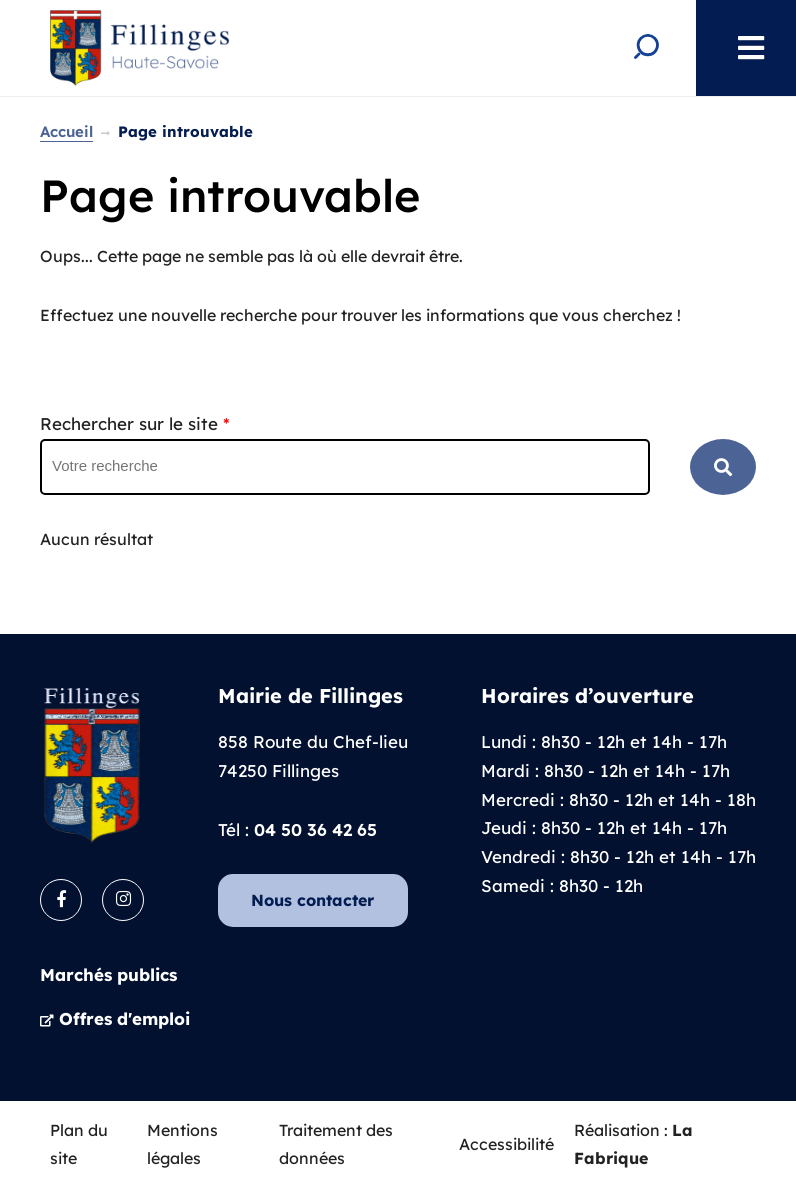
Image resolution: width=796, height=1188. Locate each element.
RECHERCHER (723, 467)
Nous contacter (312, 900)
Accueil (66, 131)
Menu (741, 48)
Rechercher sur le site (135, 423)
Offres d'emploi (124, 1018)
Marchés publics (108, 974)
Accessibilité (506, 1144)
